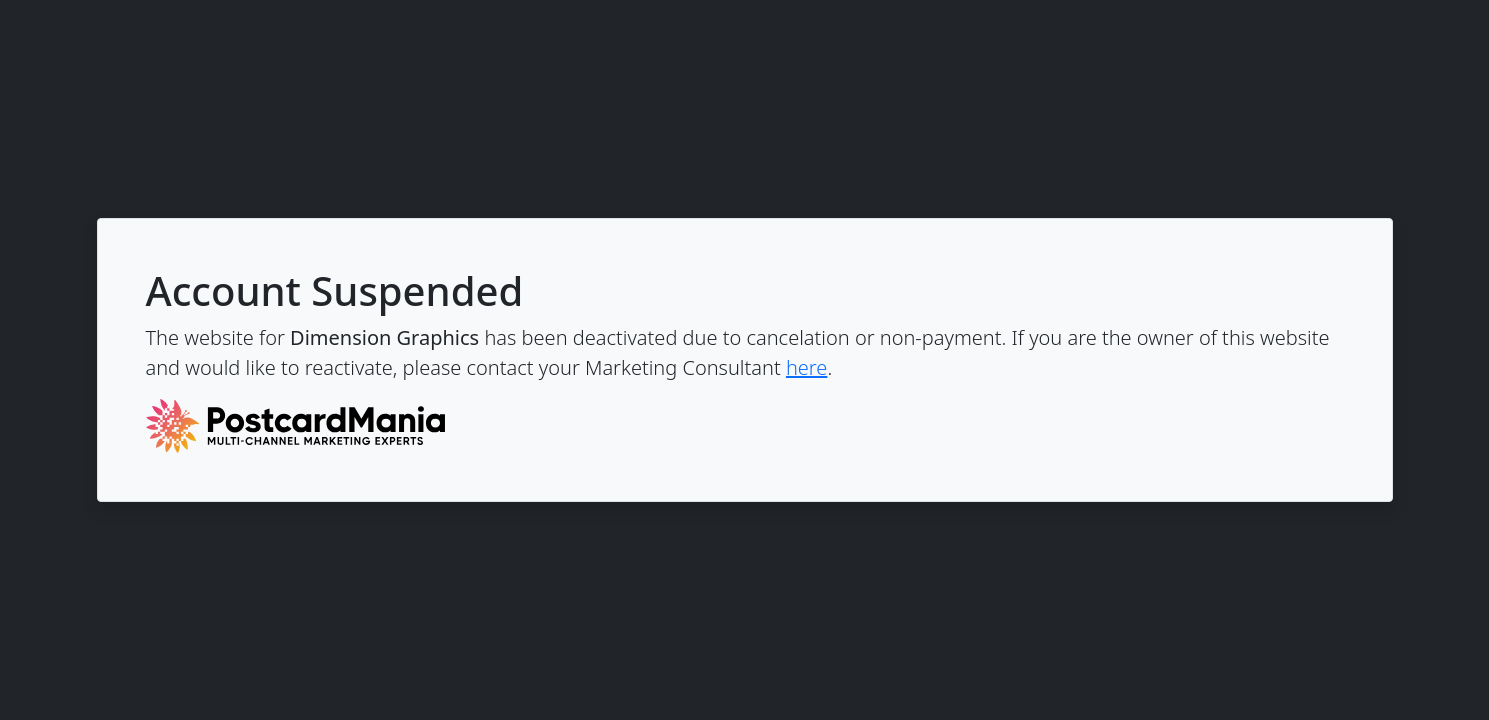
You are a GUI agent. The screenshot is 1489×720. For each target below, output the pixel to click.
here (806, 367)
